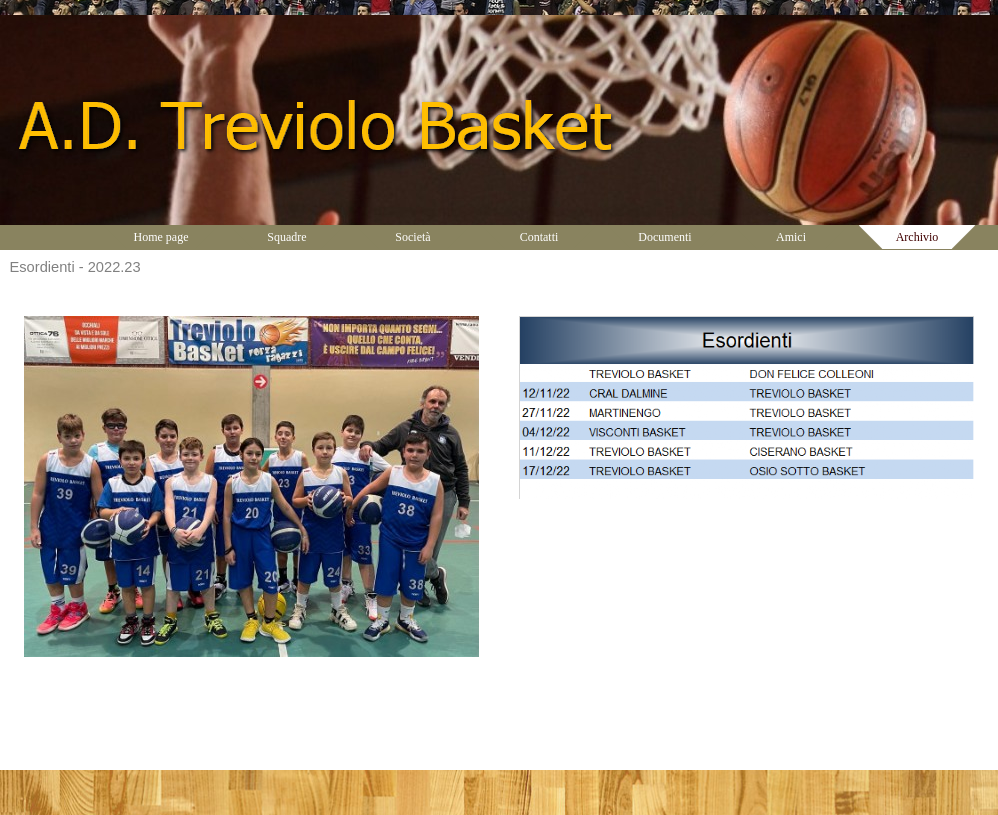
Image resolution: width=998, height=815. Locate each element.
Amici (791, 237)
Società (412, 237)
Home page (161, 237)
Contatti (539, 237)
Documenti (664, 237)
